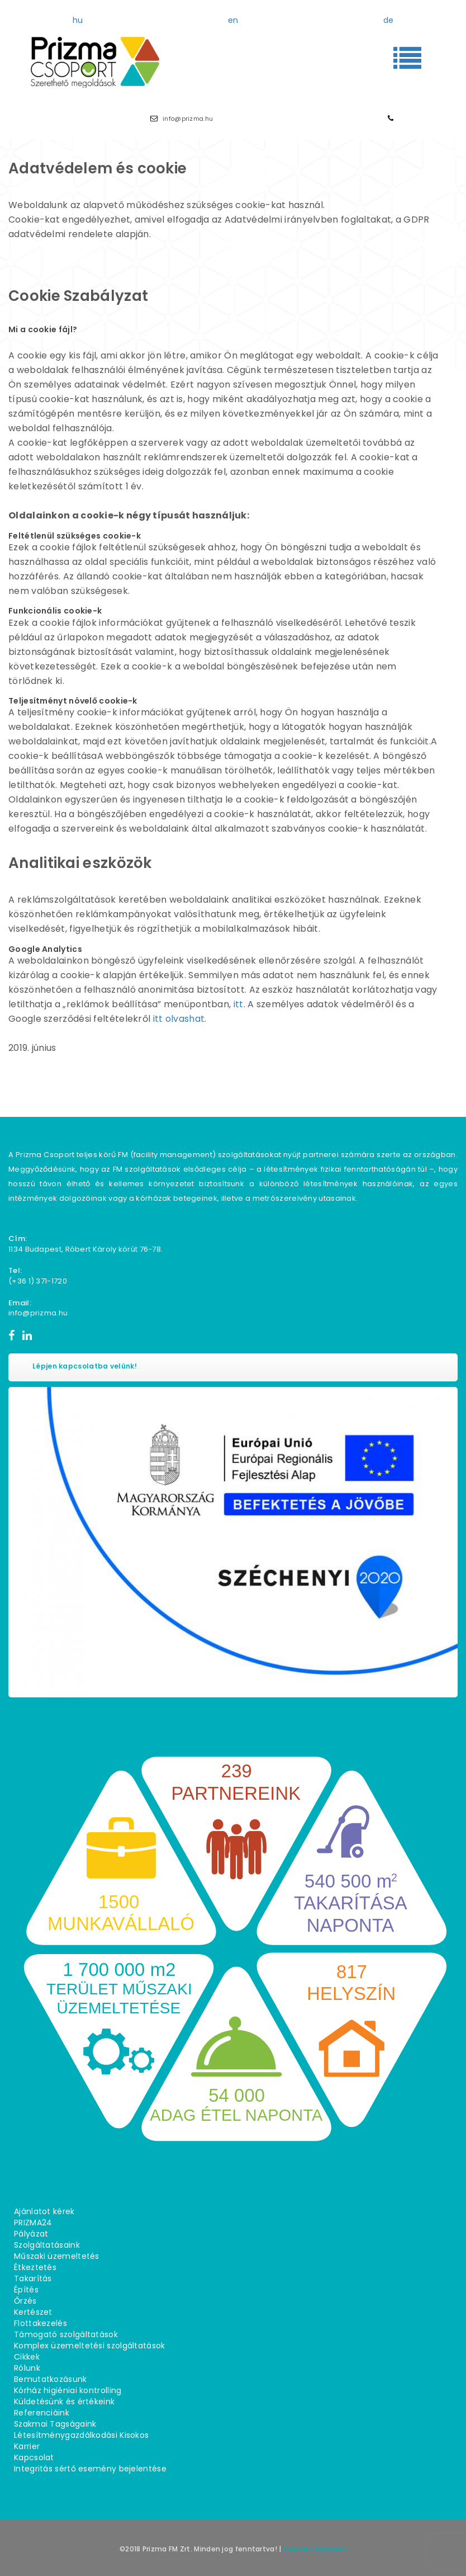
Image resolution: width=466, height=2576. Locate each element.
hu (78, 20)
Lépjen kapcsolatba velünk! (84, 1366)
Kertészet (33, 2312)
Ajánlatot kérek (44, 2211)
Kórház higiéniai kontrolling (67, 2390)
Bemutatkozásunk (50, 2379)
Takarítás (33, 2278)
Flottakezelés (40, 2323)
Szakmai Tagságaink (55, 2423)
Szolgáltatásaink (47, 2245)
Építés (26, 2289)
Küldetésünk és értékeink (64, 2401)
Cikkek (27, 2356)
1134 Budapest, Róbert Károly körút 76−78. (85, 1249)
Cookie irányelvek (314, 2549)
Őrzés (25, 2300)
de (388, 20)
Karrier (27, 2446)
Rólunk (27, 2368)
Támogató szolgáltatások (66, 2334)
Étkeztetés (35, 2267)
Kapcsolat (34, 2457)
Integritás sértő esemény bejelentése (90, 2468)
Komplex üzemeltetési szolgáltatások (89, 2345)
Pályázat (31, 2233)
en (233, 20)
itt (239, 1004)
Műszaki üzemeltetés (56, 2256)
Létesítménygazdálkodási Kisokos (81, 2435)
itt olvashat (179, 1018)
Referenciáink (41, 2412)
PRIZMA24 (33, 2222)
